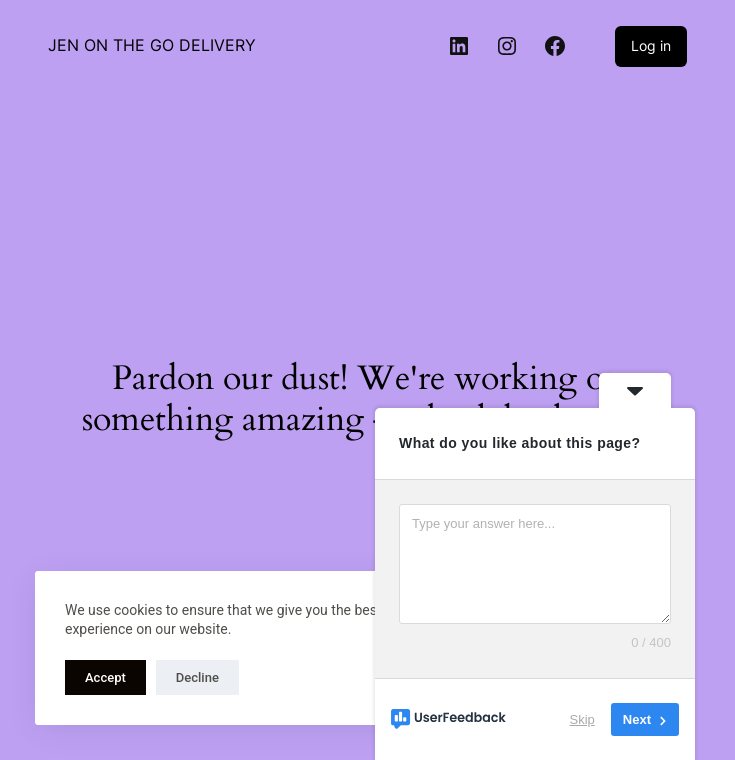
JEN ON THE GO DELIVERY (152, 45)
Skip (582, 719)
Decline (197, 677)
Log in (651, 45)
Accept (105, 677)
